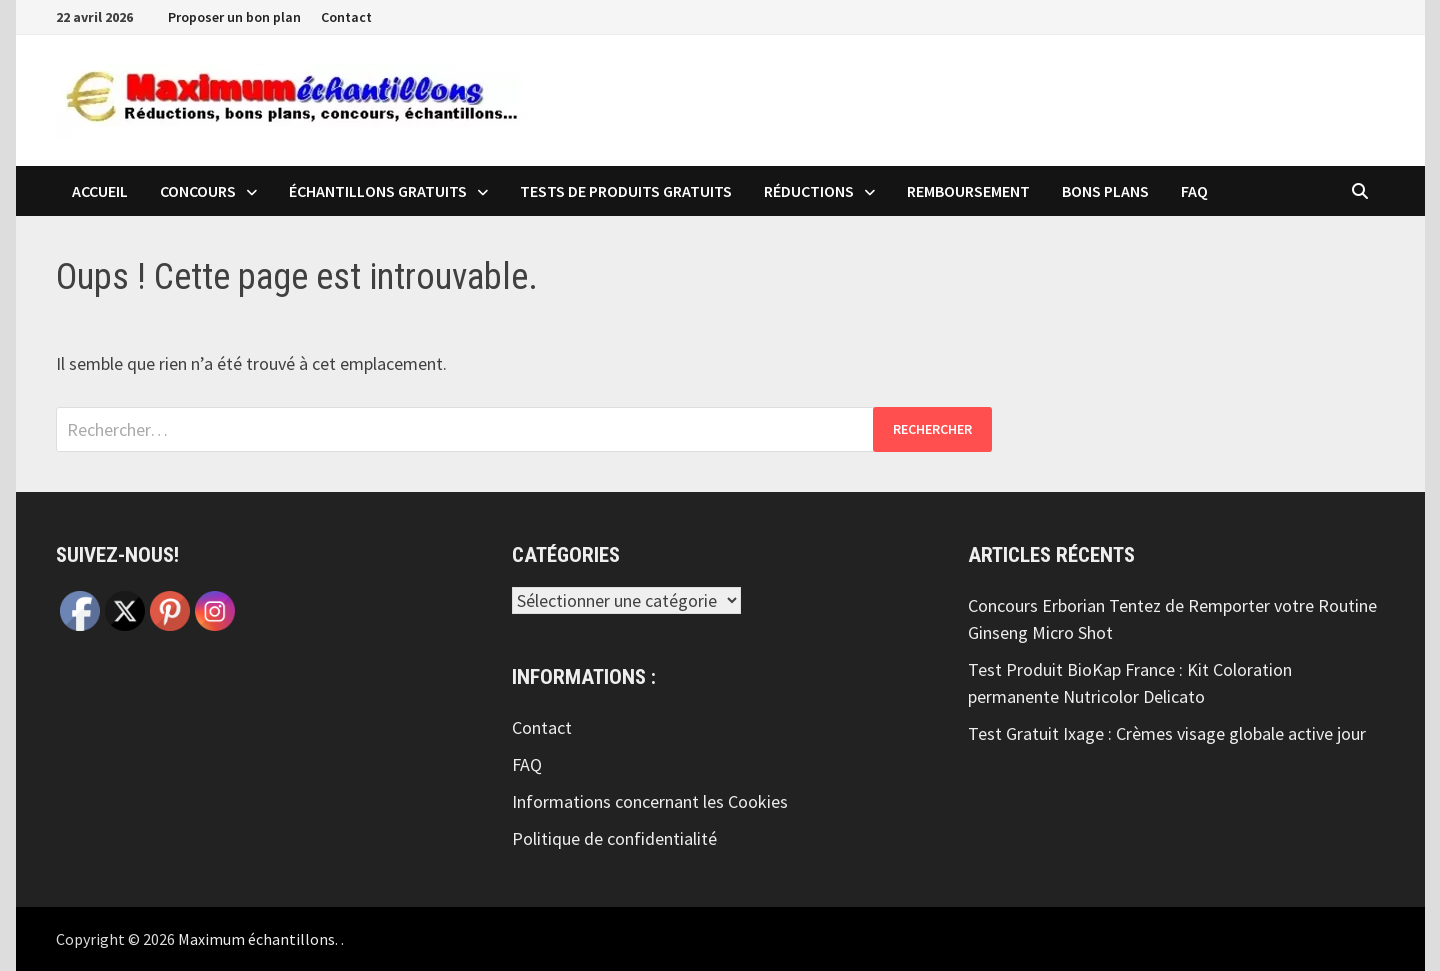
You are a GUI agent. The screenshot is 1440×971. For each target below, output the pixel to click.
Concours (198, 191)
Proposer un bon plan (234, 17)
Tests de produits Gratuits (626, 191)
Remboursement (968, 191)
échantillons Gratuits (378, 191)
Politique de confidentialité (614, 838)
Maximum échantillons (256, 939)
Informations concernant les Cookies (650, 801)
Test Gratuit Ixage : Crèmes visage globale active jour (1167, 733)
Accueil (100, 191)
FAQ (1194, 191)
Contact (346, 17)
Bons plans (1105, 191)
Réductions (809, 191)
